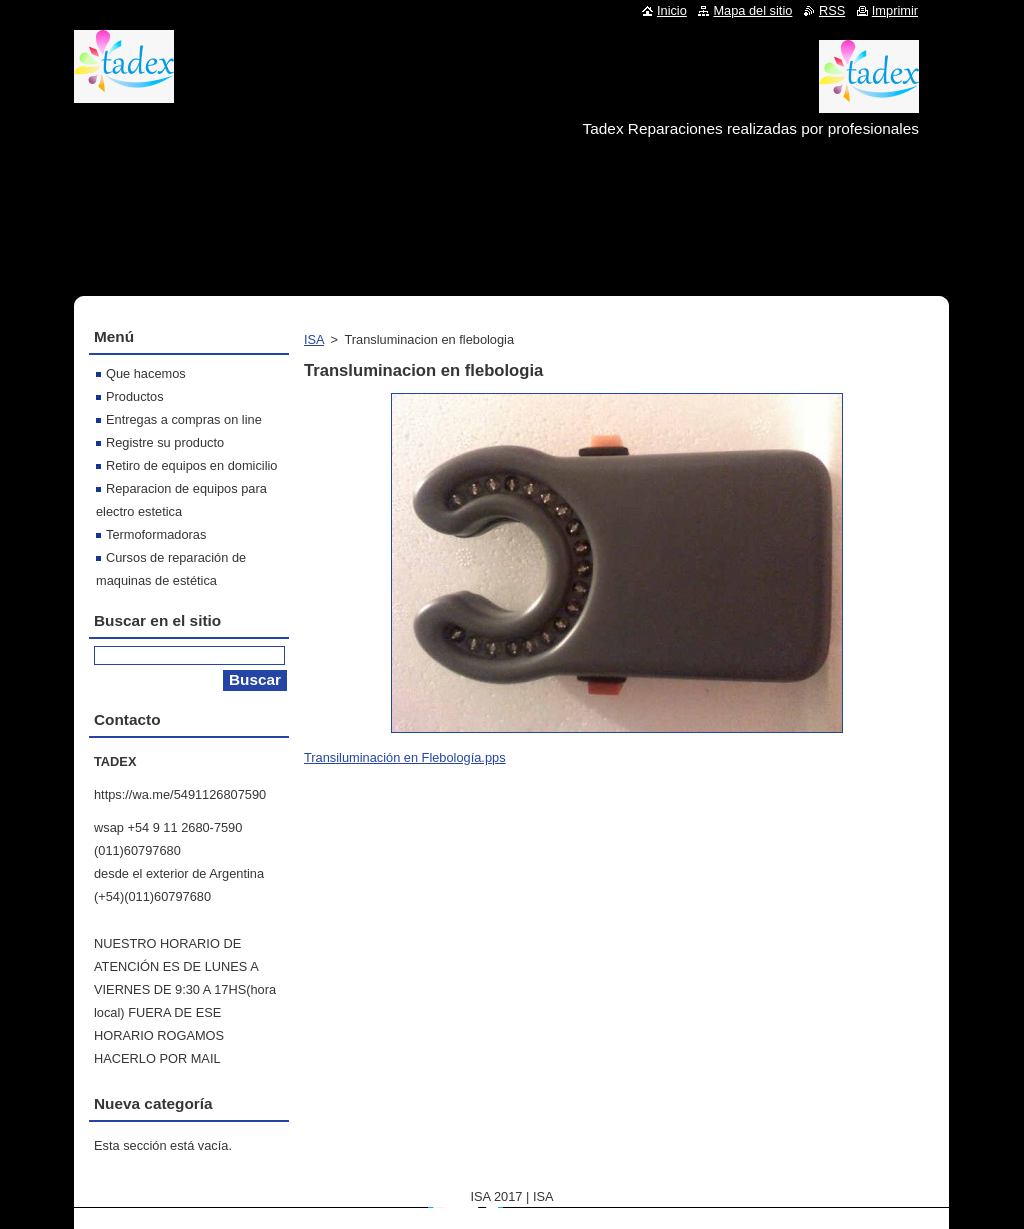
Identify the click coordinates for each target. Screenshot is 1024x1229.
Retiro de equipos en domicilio (191, 465)
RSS (832, 10)
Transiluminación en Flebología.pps (405, 757)
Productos (135, 396)
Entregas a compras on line (184, 419)
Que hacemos (146, 373)
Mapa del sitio (752, 10)
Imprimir (895, 10)
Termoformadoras (156, 534)
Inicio (672, 10)
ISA (314, 339)
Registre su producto (165, 442)
